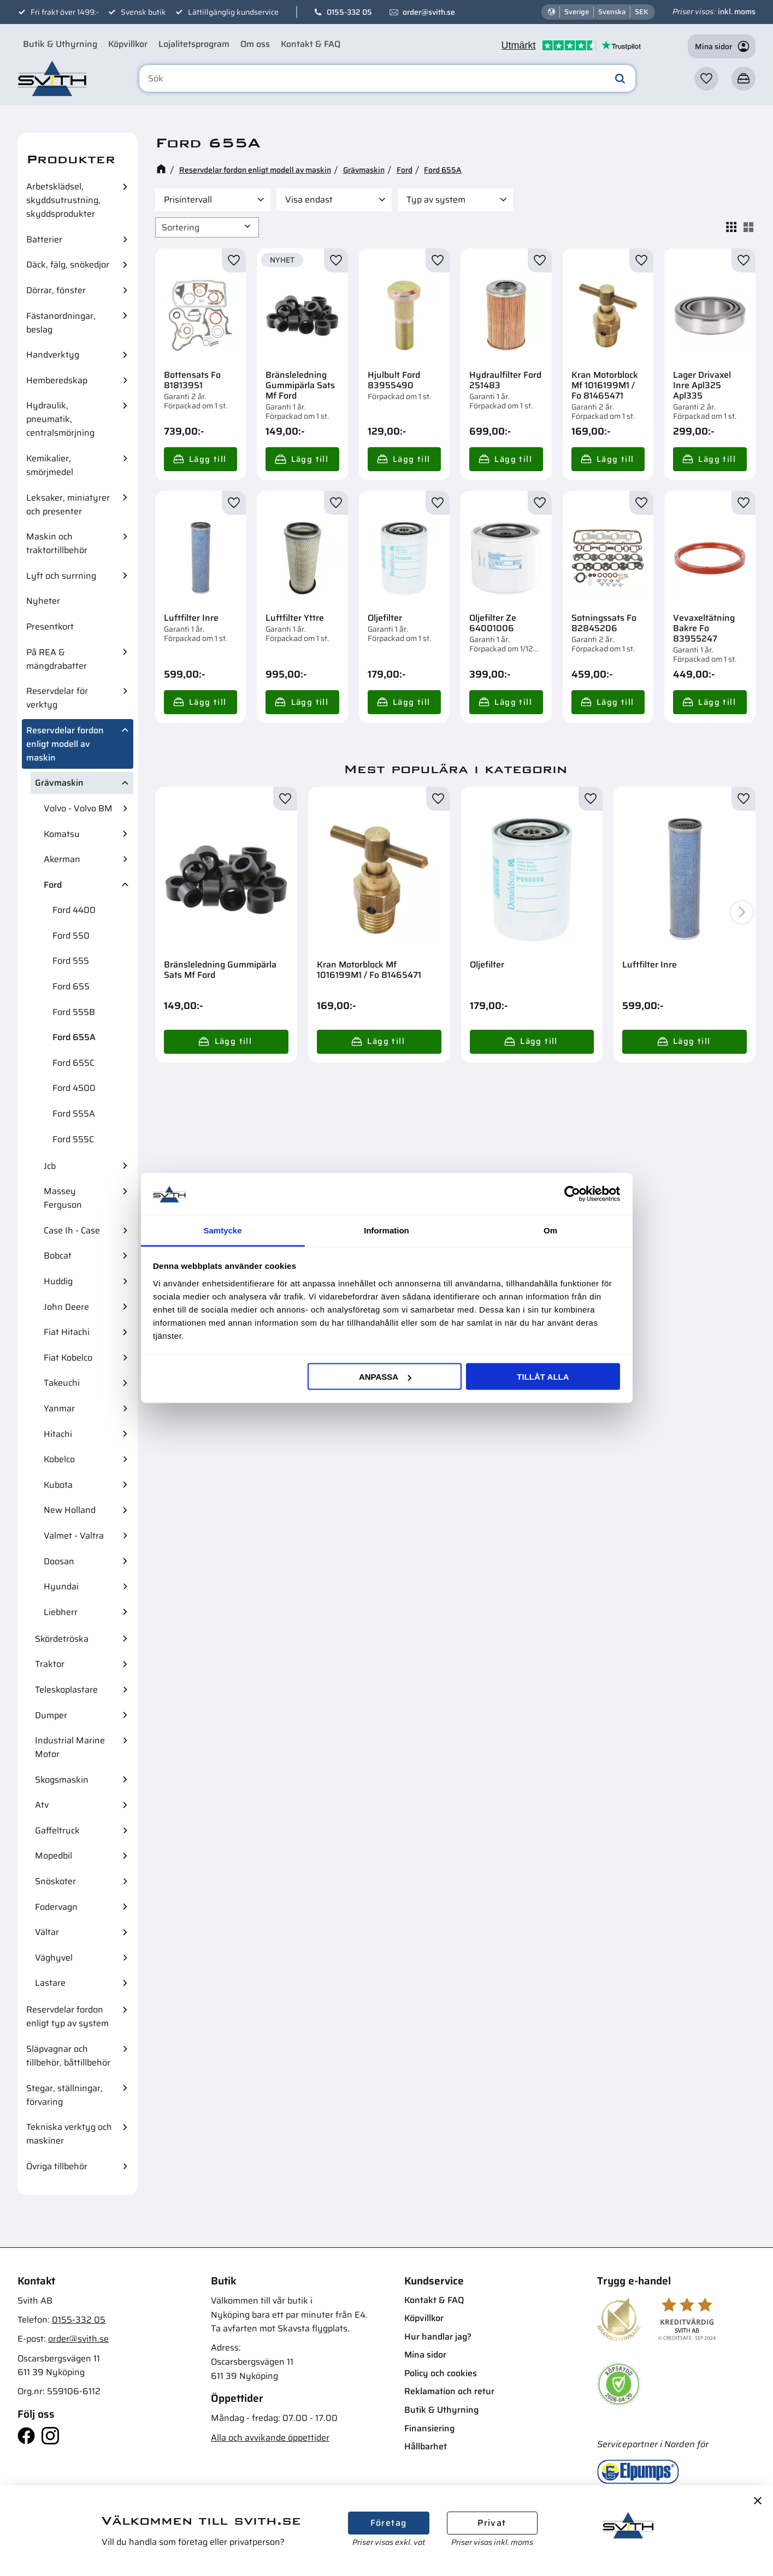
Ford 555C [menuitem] (73, 1139)
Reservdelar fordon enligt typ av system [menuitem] (67, 2016)
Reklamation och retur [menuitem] (449, 2391)
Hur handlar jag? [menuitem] (437, 2336)
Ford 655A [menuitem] (74, 1037)
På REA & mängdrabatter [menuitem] (56, 659)
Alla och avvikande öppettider (270, 2437)
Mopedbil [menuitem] (53, 1855)
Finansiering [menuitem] (429, 2428)
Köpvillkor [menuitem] (127, 44)
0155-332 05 (349, 12)
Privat (491, 2523)
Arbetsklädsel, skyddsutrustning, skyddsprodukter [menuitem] (63, 200)
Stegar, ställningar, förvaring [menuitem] (64, 2095)
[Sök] (620, 78)
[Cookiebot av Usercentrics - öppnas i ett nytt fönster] (572, 1194)
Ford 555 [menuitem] (70, 961)
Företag (388, 2523)
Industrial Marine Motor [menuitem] (70, 1747)
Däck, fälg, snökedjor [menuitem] (67, 264)
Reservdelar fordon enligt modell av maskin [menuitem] (65, 743)
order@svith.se (429, 12)
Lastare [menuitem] (50, 1983)
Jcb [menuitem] (50, 1166)
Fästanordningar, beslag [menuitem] (61, 322)
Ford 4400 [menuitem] (74, 910)
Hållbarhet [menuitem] (425, 2446)
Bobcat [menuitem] (58, 1255)
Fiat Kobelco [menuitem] (68, 1357)
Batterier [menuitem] (44, 239)
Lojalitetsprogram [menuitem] (193, 44)
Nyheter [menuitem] (43, 601)
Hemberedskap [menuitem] (56, 380)
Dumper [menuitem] (51, 1715)
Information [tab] (386, 1229)
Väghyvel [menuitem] (54, 1957)
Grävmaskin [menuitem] (59, 783)
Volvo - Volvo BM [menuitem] (78, 808)
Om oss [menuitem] (255, 44)
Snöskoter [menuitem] (55, 1881)
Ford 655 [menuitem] (71, 986)
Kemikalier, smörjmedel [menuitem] (49, 465)
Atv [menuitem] (42, 1805)
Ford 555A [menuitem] (73, 1113)
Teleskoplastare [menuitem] (66, 1689)
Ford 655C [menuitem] (73, 1063)
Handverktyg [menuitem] (52, 354)
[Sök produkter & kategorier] (388, 78)
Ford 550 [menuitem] (71, 935)
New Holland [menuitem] (70, 1510)
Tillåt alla (543, 1376)
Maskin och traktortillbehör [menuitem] (56, 543)
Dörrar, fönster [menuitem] (56, 290)
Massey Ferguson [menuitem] (63, 1198)
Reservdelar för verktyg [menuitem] (57, 697)
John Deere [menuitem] (66, 1307)
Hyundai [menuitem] (61, 1586)
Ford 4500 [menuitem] (74, 1088)
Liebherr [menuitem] (61, 1612)
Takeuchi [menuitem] (62, 1383)
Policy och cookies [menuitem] (440, 2373)
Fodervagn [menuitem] (56, 1907)
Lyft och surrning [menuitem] (61, 576)
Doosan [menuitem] (59, 1561)
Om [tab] (550, 1229)
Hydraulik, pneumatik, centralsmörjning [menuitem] (60, 419)
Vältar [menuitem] (47, 1932)
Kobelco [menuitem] (59, 1459)
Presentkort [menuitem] (50, 626)
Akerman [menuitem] (62, 859)
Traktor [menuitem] (49, 1664)
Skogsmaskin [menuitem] (61, 1779)
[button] (706, 79)
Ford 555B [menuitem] (73, 1012)
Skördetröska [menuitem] (61, 1639)
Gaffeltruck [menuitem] (57, 1830)
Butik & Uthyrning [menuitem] (60, 44)
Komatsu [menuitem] (62, 834)
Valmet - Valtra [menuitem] (74, 1535)
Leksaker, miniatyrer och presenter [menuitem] (68, 504)
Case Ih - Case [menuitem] (72, 1230)
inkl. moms (737, 11)
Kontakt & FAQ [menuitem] (310, 44)
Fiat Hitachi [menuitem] (67, 1332)
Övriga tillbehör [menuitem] (56, 2166)
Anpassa (385, 1376)
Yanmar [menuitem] (59, 1408)
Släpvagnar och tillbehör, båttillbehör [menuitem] (68, 2055)
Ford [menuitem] (53, 885)
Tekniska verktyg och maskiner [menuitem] (69, 2133)
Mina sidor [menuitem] (425, 2354)
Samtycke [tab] (222, 1229)
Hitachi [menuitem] (58, 1434)
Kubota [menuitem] (58, 1485)
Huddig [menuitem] (58, 1281)
